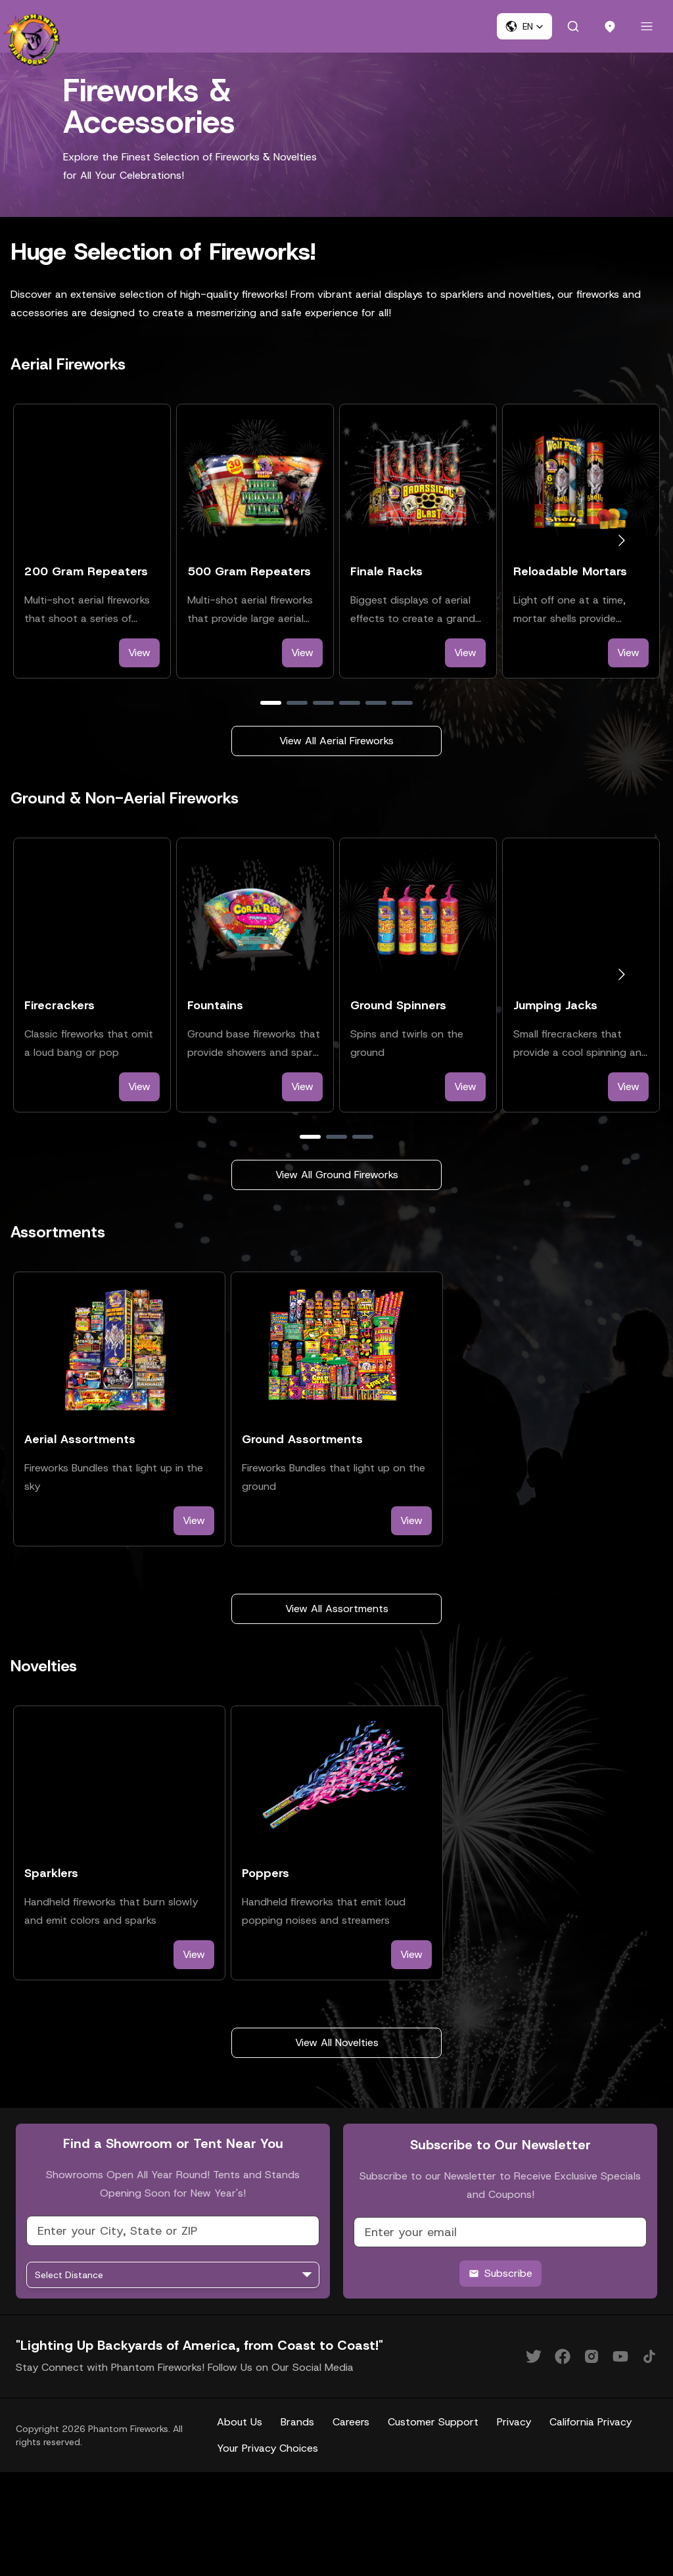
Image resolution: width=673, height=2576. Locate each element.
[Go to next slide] (621, 541)
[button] (524, 26)
